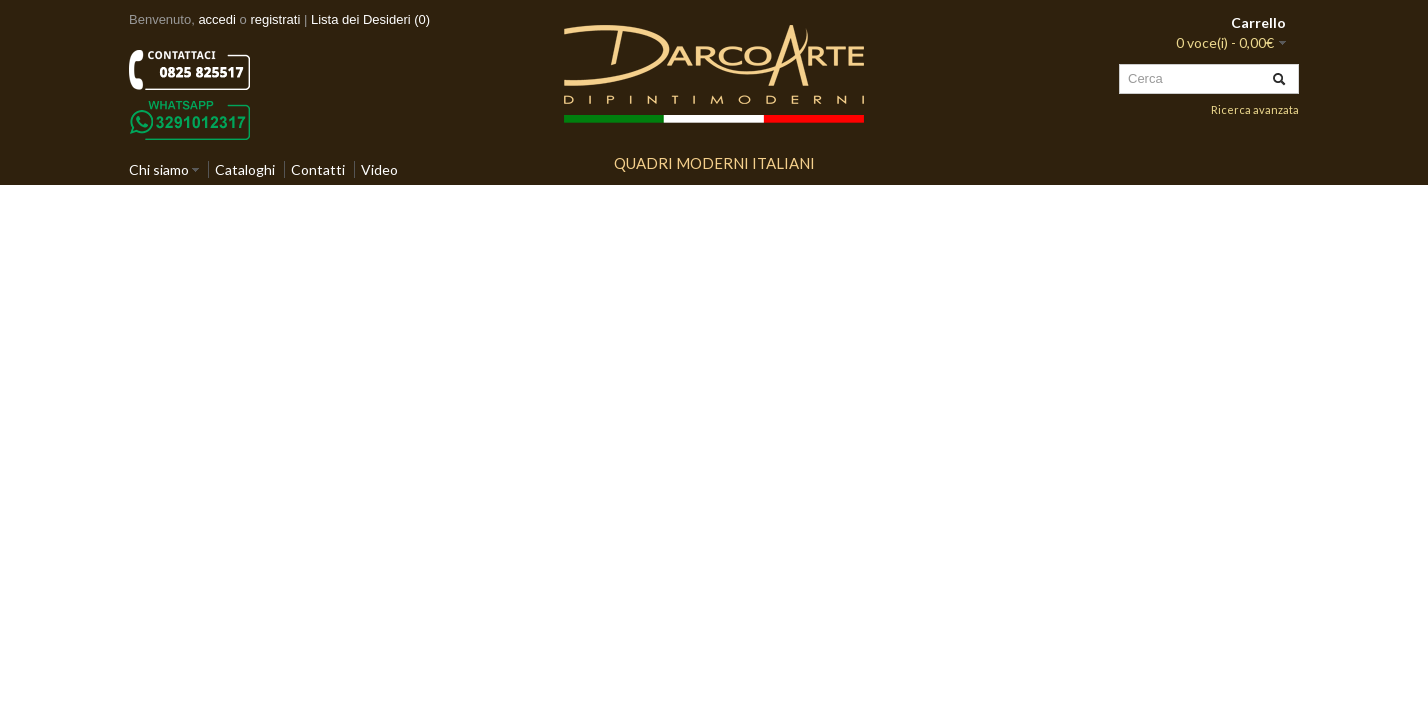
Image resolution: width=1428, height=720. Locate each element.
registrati (275, 19)
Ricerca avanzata (1255, 109)
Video (379, 169)
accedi (217, 19)
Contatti (318, 169)
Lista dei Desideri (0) (370, 19)
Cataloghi (245, 169)
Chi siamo (159, 169)
